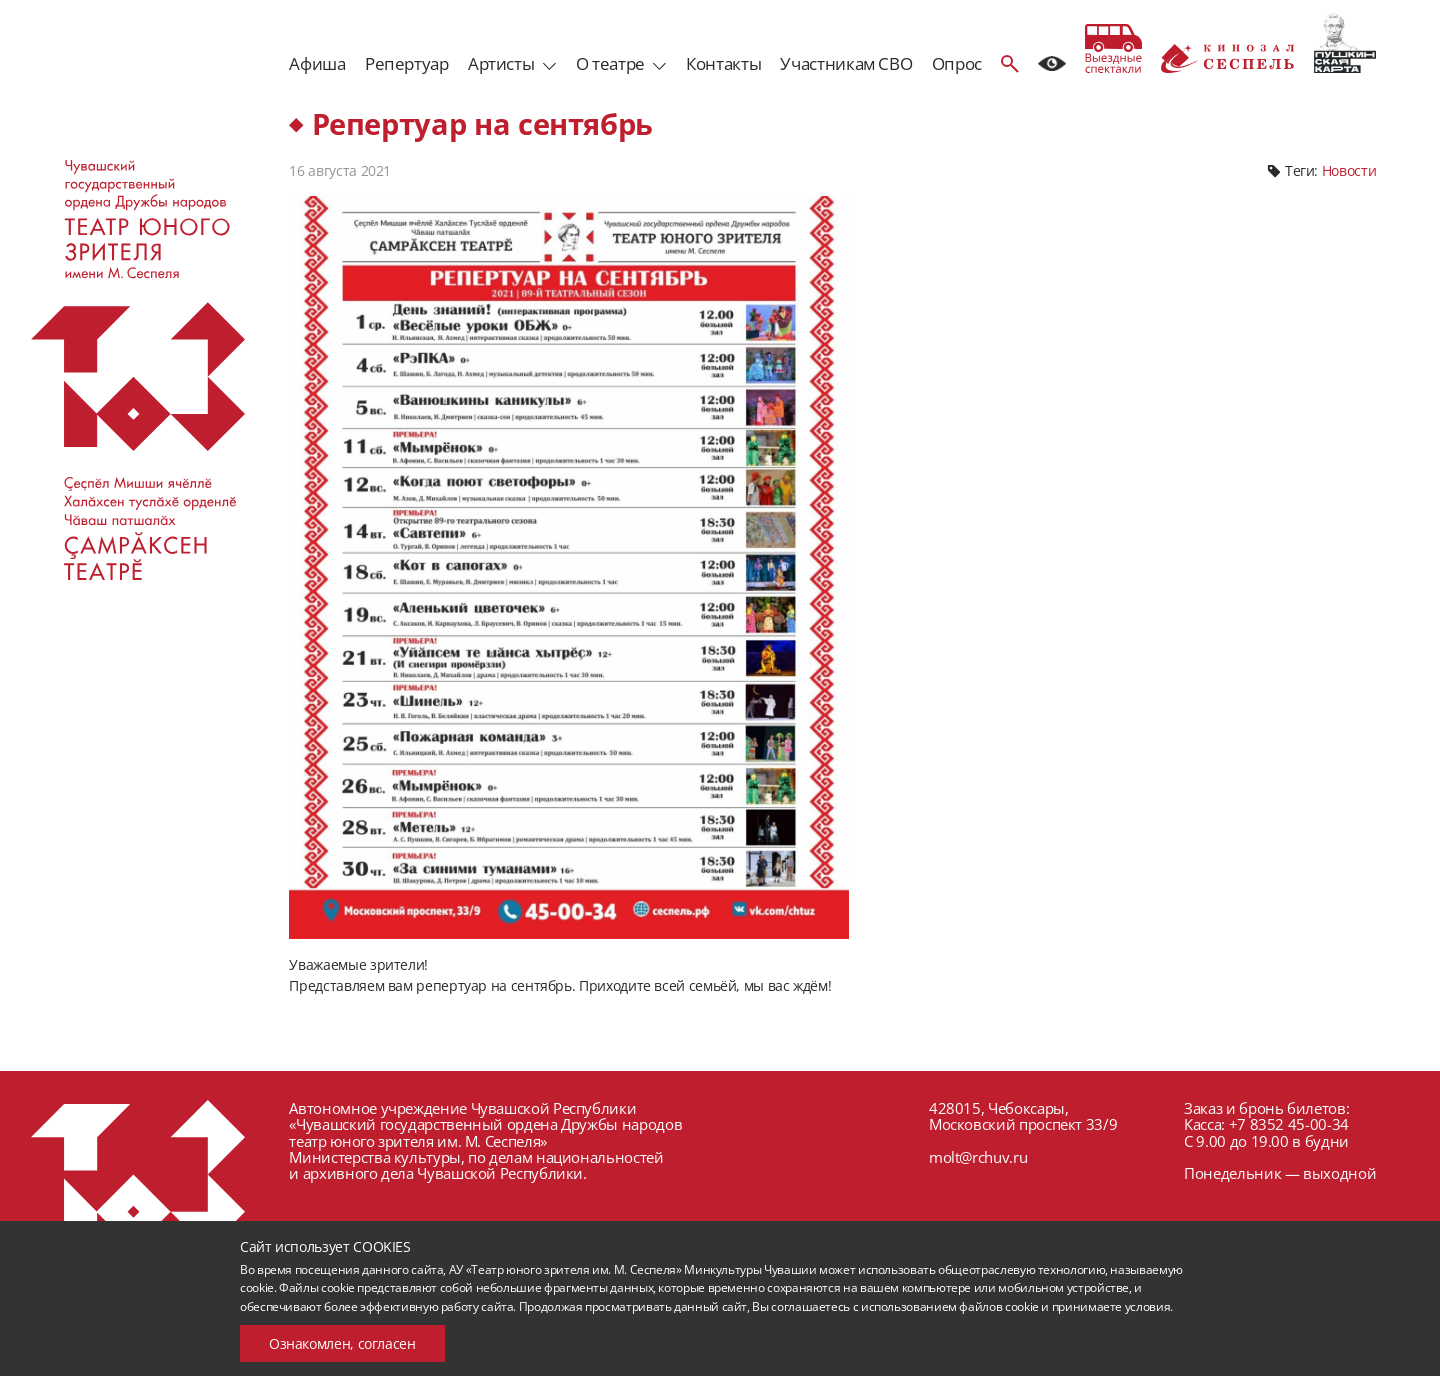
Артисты (501, 63)
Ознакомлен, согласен (342, 1343)
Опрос (957, 63)
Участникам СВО (846, 63)
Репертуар (407, 63)
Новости (1349, 170)
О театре (610, 63)
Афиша (317, 63)
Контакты (723, 63)
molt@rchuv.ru (978, 1157)
